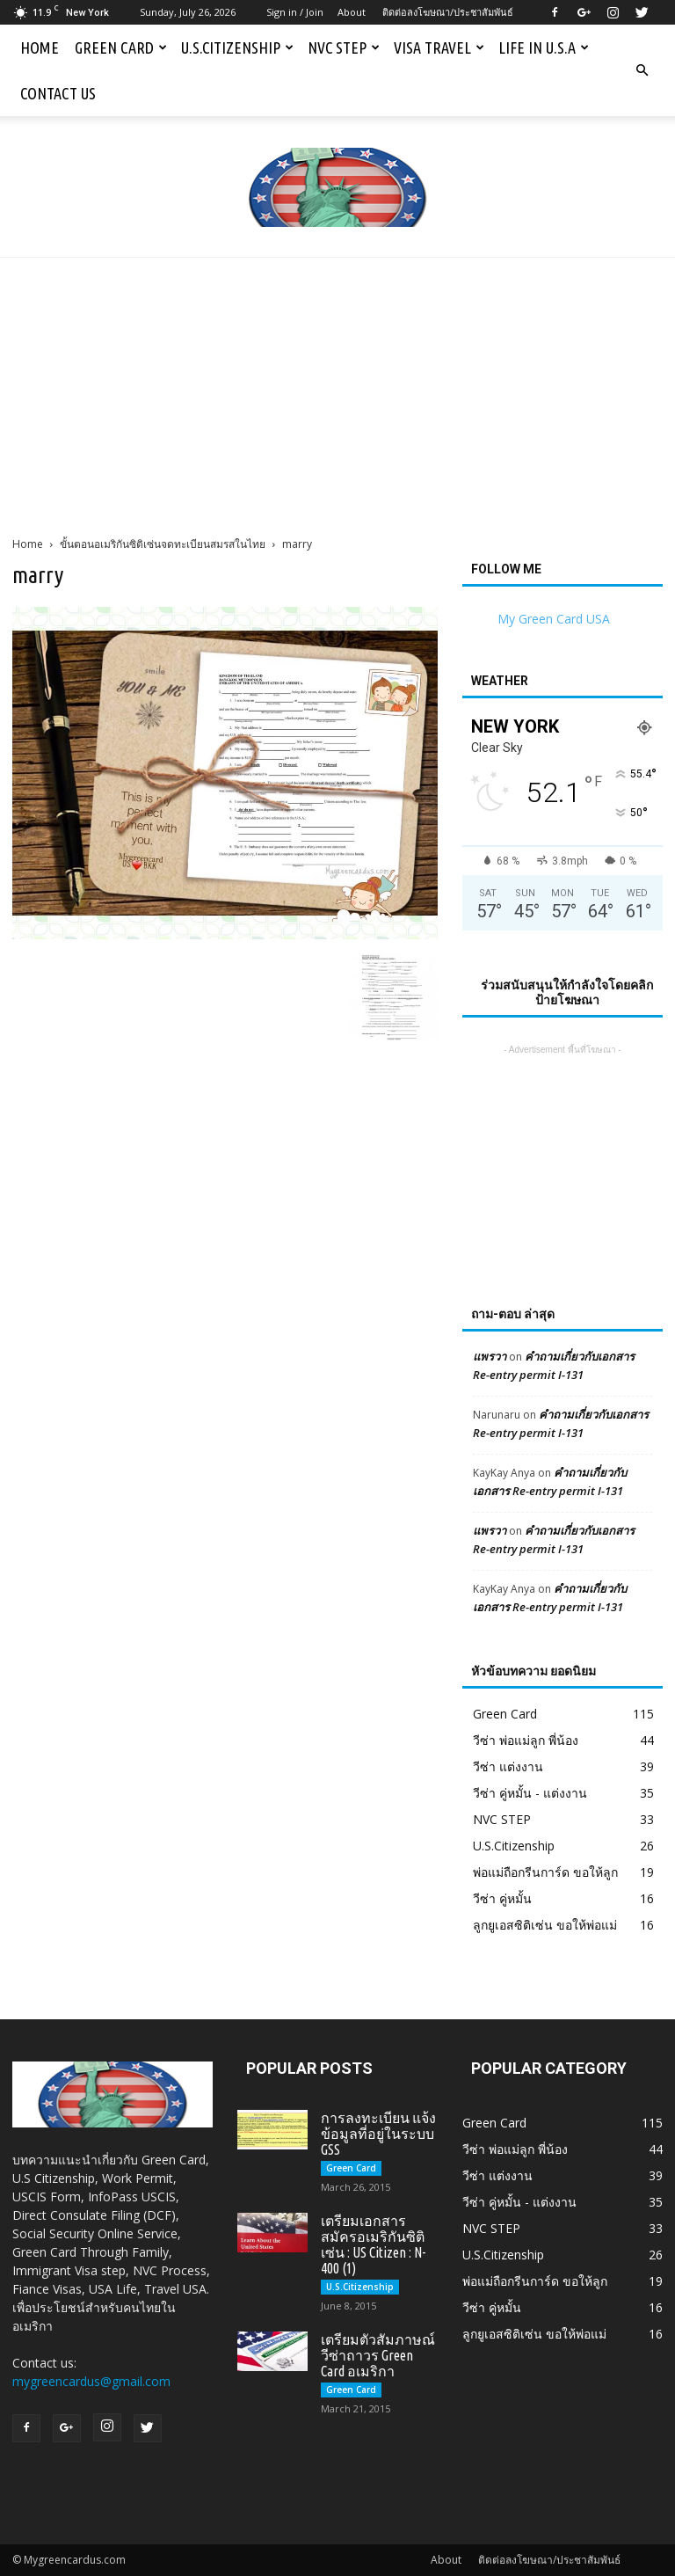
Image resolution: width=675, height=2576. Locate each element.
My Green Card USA (553, 618)
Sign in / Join (294, 11)
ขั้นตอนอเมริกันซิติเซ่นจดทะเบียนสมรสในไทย (162, 543)
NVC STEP (344, 47)
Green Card (121, 47)
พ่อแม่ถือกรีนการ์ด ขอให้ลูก (545, 1872)
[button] (642, 70)
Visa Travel (439, 47)
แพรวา (489, 1356)
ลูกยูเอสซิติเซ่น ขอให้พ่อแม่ (545, 1924)
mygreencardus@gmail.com (91, 2381)
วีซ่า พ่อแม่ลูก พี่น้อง (525, 1740)
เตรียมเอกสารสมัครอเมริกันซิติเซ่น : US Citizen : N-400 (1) (373, 2244)
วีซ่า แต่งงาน (508, 1766)
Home (39, 47)
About (352, 11)
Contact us (58, 93)
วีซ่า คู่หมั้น (502, 1898)
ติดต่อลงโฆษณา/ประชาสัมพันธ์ (447, 11)
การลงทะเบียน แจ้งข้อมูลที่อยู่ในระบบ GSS (378, 2133)
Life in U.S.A (543, 47)
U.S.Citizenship (237, 47)
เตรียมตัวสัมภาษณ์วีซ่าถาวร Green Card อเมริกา (378, 2355)
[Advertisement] (337, 389)
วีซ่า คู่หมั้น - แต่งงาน (530, 1792)
